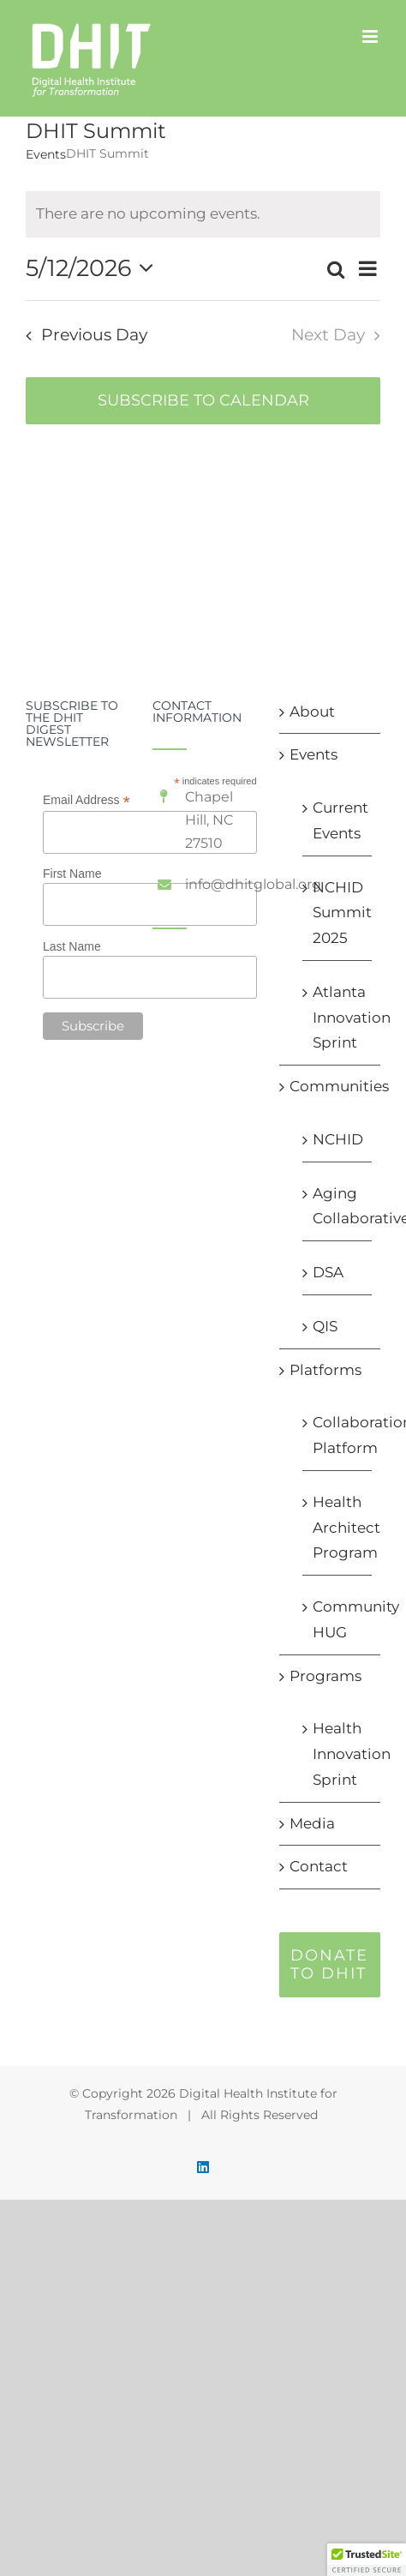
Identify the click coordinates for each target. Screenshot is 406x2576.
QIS (325, 1326)
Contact (319, 1866)
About (312, 711)
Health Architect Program (338, 1527)
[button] (366, 2559)
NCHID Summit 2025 (338, 913)
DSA (328, 1272)
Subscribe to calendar (203, 401)
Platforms (325, 1369)
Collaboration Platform (338, 1435)
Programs (325, 1675)
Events (46, 154)
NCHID (338, 1139)
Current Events (338, 820)
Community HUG (338, 1619)
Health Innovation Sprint (338, 1754)
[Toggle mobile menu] (371, 36)
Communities (331, 1086)
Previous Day (94, 335)
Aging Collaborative (338, 1206)
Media (312, 1823)
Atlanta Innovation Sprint (338, 1017)
